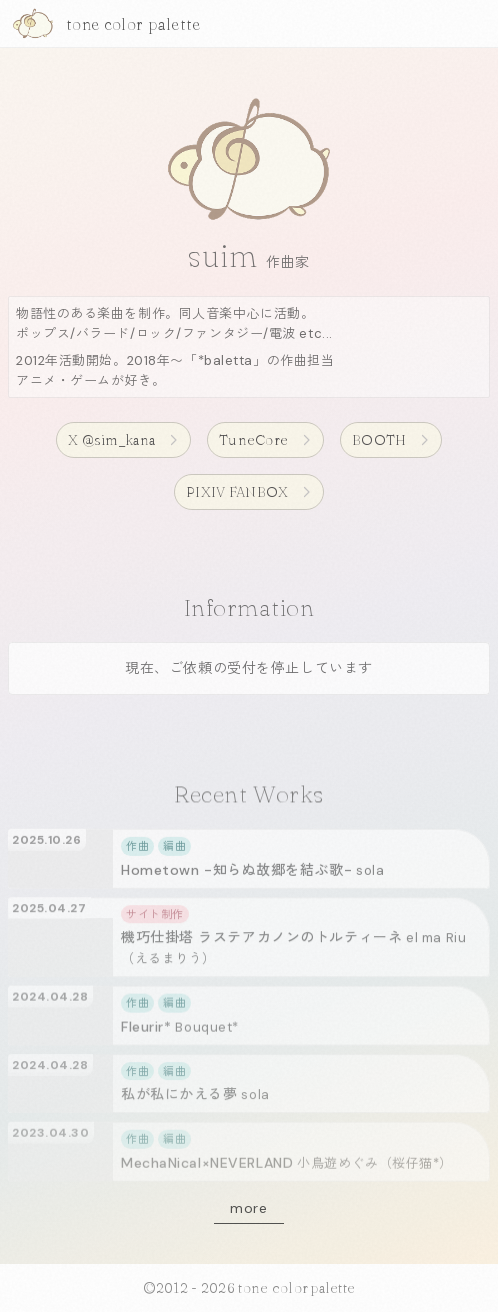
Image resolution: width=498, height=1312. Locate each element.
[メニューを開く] (477, 24)
